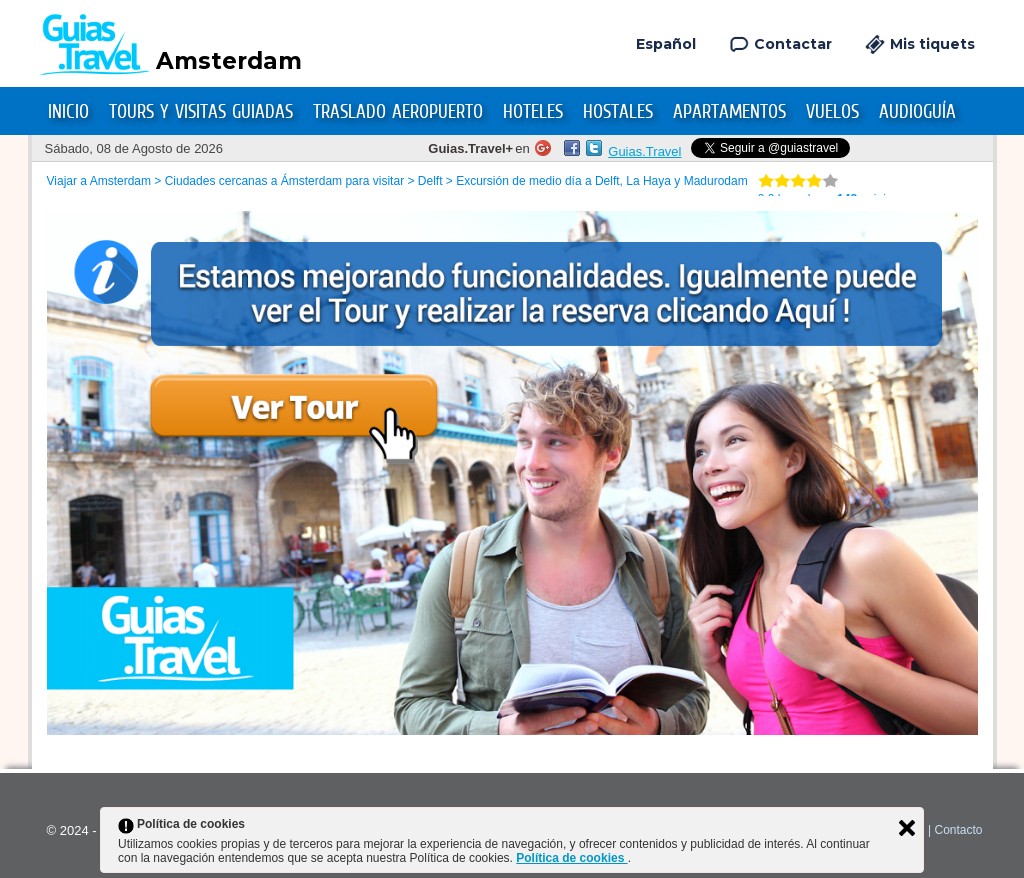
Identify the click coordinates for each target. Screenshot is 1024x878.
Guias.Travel (644, 151)
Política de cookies (571, 858)
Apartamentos (729, 111)
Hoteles (533, 111)
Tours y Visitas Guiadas (201, 111)
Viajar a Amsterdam (99, 181)
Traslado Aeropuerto (398, 111)
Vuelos (832, 111)
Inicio (68, 111)
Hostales (618, 111)
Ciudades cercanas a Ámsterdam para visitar (284, 181)
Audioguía (917, 111)
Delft (430, 181)
